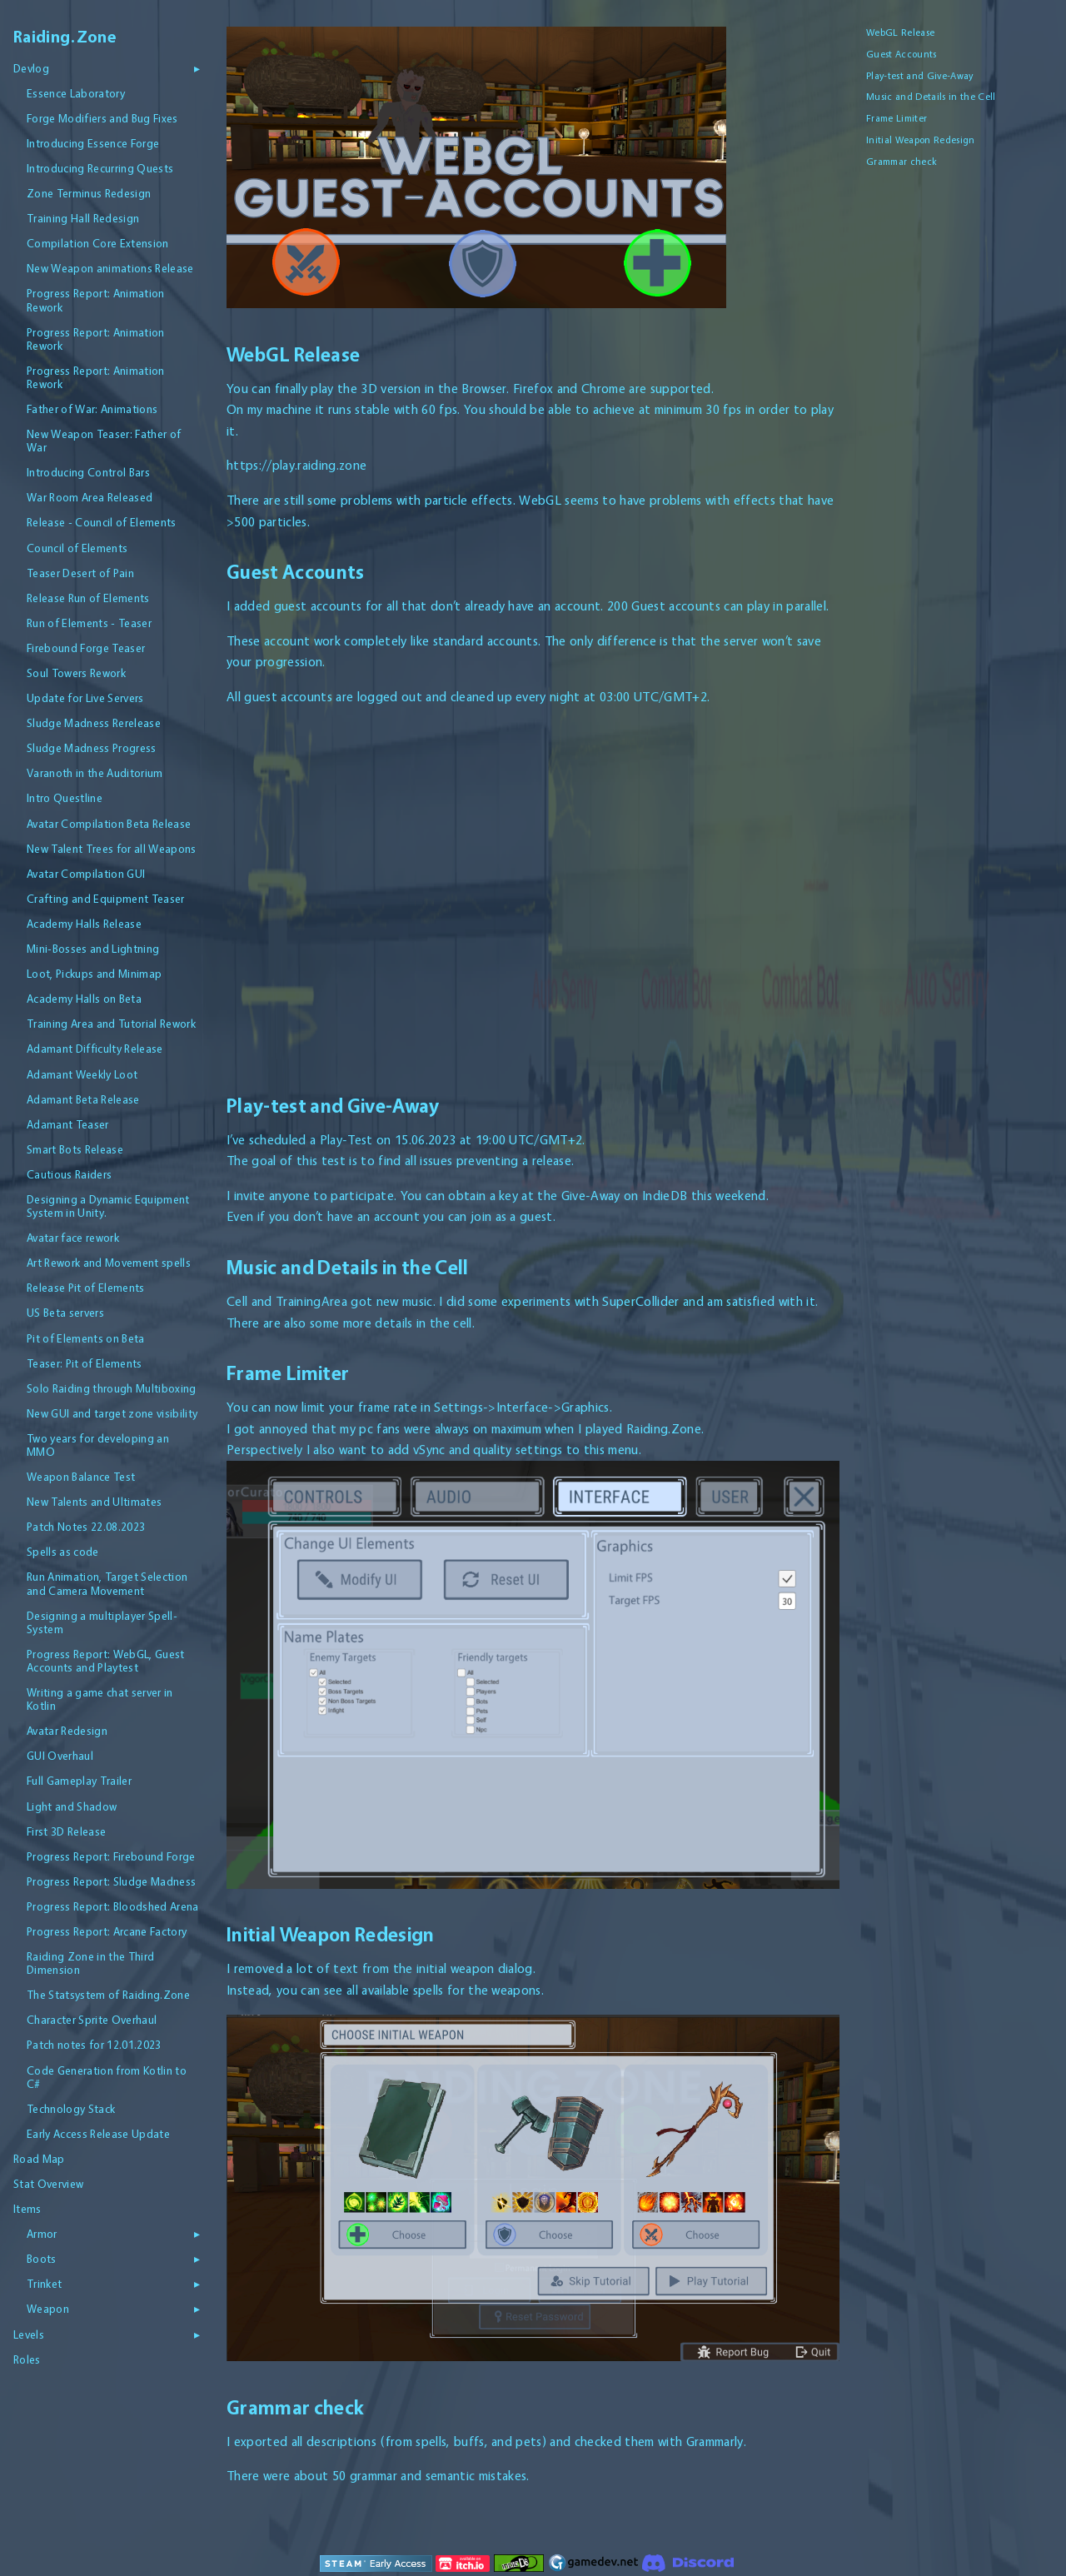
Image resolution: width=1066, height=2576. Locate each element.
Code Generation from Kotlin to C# (107, 2077)
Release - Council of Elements (102, 522)
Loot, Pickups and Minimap (94, 973)
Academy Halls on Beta (84, 998)
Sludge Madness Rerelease (94, 723)
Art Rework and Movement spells (109, 1262)
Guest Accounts (901, 54)
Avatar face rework (73, 1237)
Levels (28, 2334)
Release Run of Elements (88, 598)
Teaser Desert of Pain (80, 573)
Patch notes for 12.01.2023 (94, 2044)
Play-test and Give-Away (920, 76)
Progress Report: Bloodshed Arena (113, 1906)
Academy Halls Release (84, 923)
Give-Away (590, 1195)
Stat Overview (48, 2183)
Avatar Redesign (67, 1730)
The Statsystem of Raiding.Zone (108, 1994)
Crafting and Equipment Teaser (106, 898)
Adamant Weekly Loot (82, 1074)
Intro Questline (64, 798)
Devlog (31, 68)
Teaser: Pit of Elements (84, 1363)
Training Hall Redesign (83, 218)
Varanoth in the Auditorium (95, 773)
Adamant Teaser (68, 1124)
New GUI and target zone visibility (112, 1413)
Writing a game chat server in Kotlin (100, 1699)
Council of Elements (77, 548)
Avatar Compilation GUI (86, 873)
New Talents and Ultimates (94, 1501)
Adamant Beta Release (83, 1099)
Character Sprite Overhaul (92, 2019)
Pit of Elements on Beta (86, 1338)
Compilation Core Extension (98, 243)
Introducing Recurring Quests (100, 168)
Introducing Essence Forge (93, 143)
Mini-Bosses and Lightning (93, 948)
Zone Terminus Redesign (89, 193)
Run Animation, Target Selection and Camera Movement (107, 1583)
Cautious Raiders (69, 1174)
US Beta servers (65, 1312)
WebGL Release (900, 32)
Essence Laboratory (76, 93)
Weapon (48, 2308)
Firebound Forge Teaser (86, 648)
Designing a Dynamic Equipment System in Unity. (108, 1206)
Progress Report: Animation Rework (96, 299)
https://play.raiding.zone (296, 465)
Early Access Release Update (98, 2133)
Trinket (44, 2283)
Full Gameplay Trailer (79, 1780)
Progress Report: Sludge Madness (111, 1881)
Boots (42, 2258)
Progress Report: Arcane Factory (107, 1931)
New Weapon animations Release (110, 268)
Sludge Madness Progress (92, 748)
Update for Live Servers (85, 698)
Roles (27, 2359)
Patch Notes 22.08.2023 (86, 1526)
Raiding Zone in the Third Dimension (90, 1963)
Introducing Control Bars (88, 472)
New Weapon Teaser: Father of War (104, 440)
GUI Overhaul (60, 1755)
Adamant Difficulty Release (95, 1048)
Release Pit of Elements (86, 1287)
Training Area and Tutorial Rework (111, 1023)
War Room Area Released (89, 497)
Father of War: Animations (92, 409)
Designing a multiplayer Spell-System (102, 1622)
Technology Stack (71, 2108)
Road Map (39, 2158)
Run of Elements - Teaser (89, 623)
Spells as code (63, 1551)
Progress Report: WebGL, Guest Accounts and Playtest (106, 1660)
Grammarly (715, 2441)
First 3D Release (66, 1831)
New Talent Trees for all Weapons (112, 848)
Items (27, 2208)
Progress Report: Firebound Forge (111, 1856)
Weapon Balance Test (81, 1476)
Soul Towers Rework (76, 673)
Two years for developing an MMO (98, 1445)
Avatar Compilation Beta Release (109, 823)
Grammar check (901, 161)
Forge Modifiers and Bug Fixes (102, 118)
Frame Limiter (896, 118)
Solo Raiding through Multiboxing (112, 1388)
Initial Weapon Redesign (920, 140)
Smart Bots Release (75, 1149)
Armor (42, 2233)
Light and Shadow (72, 1806)
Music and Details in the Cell (931, 96)
